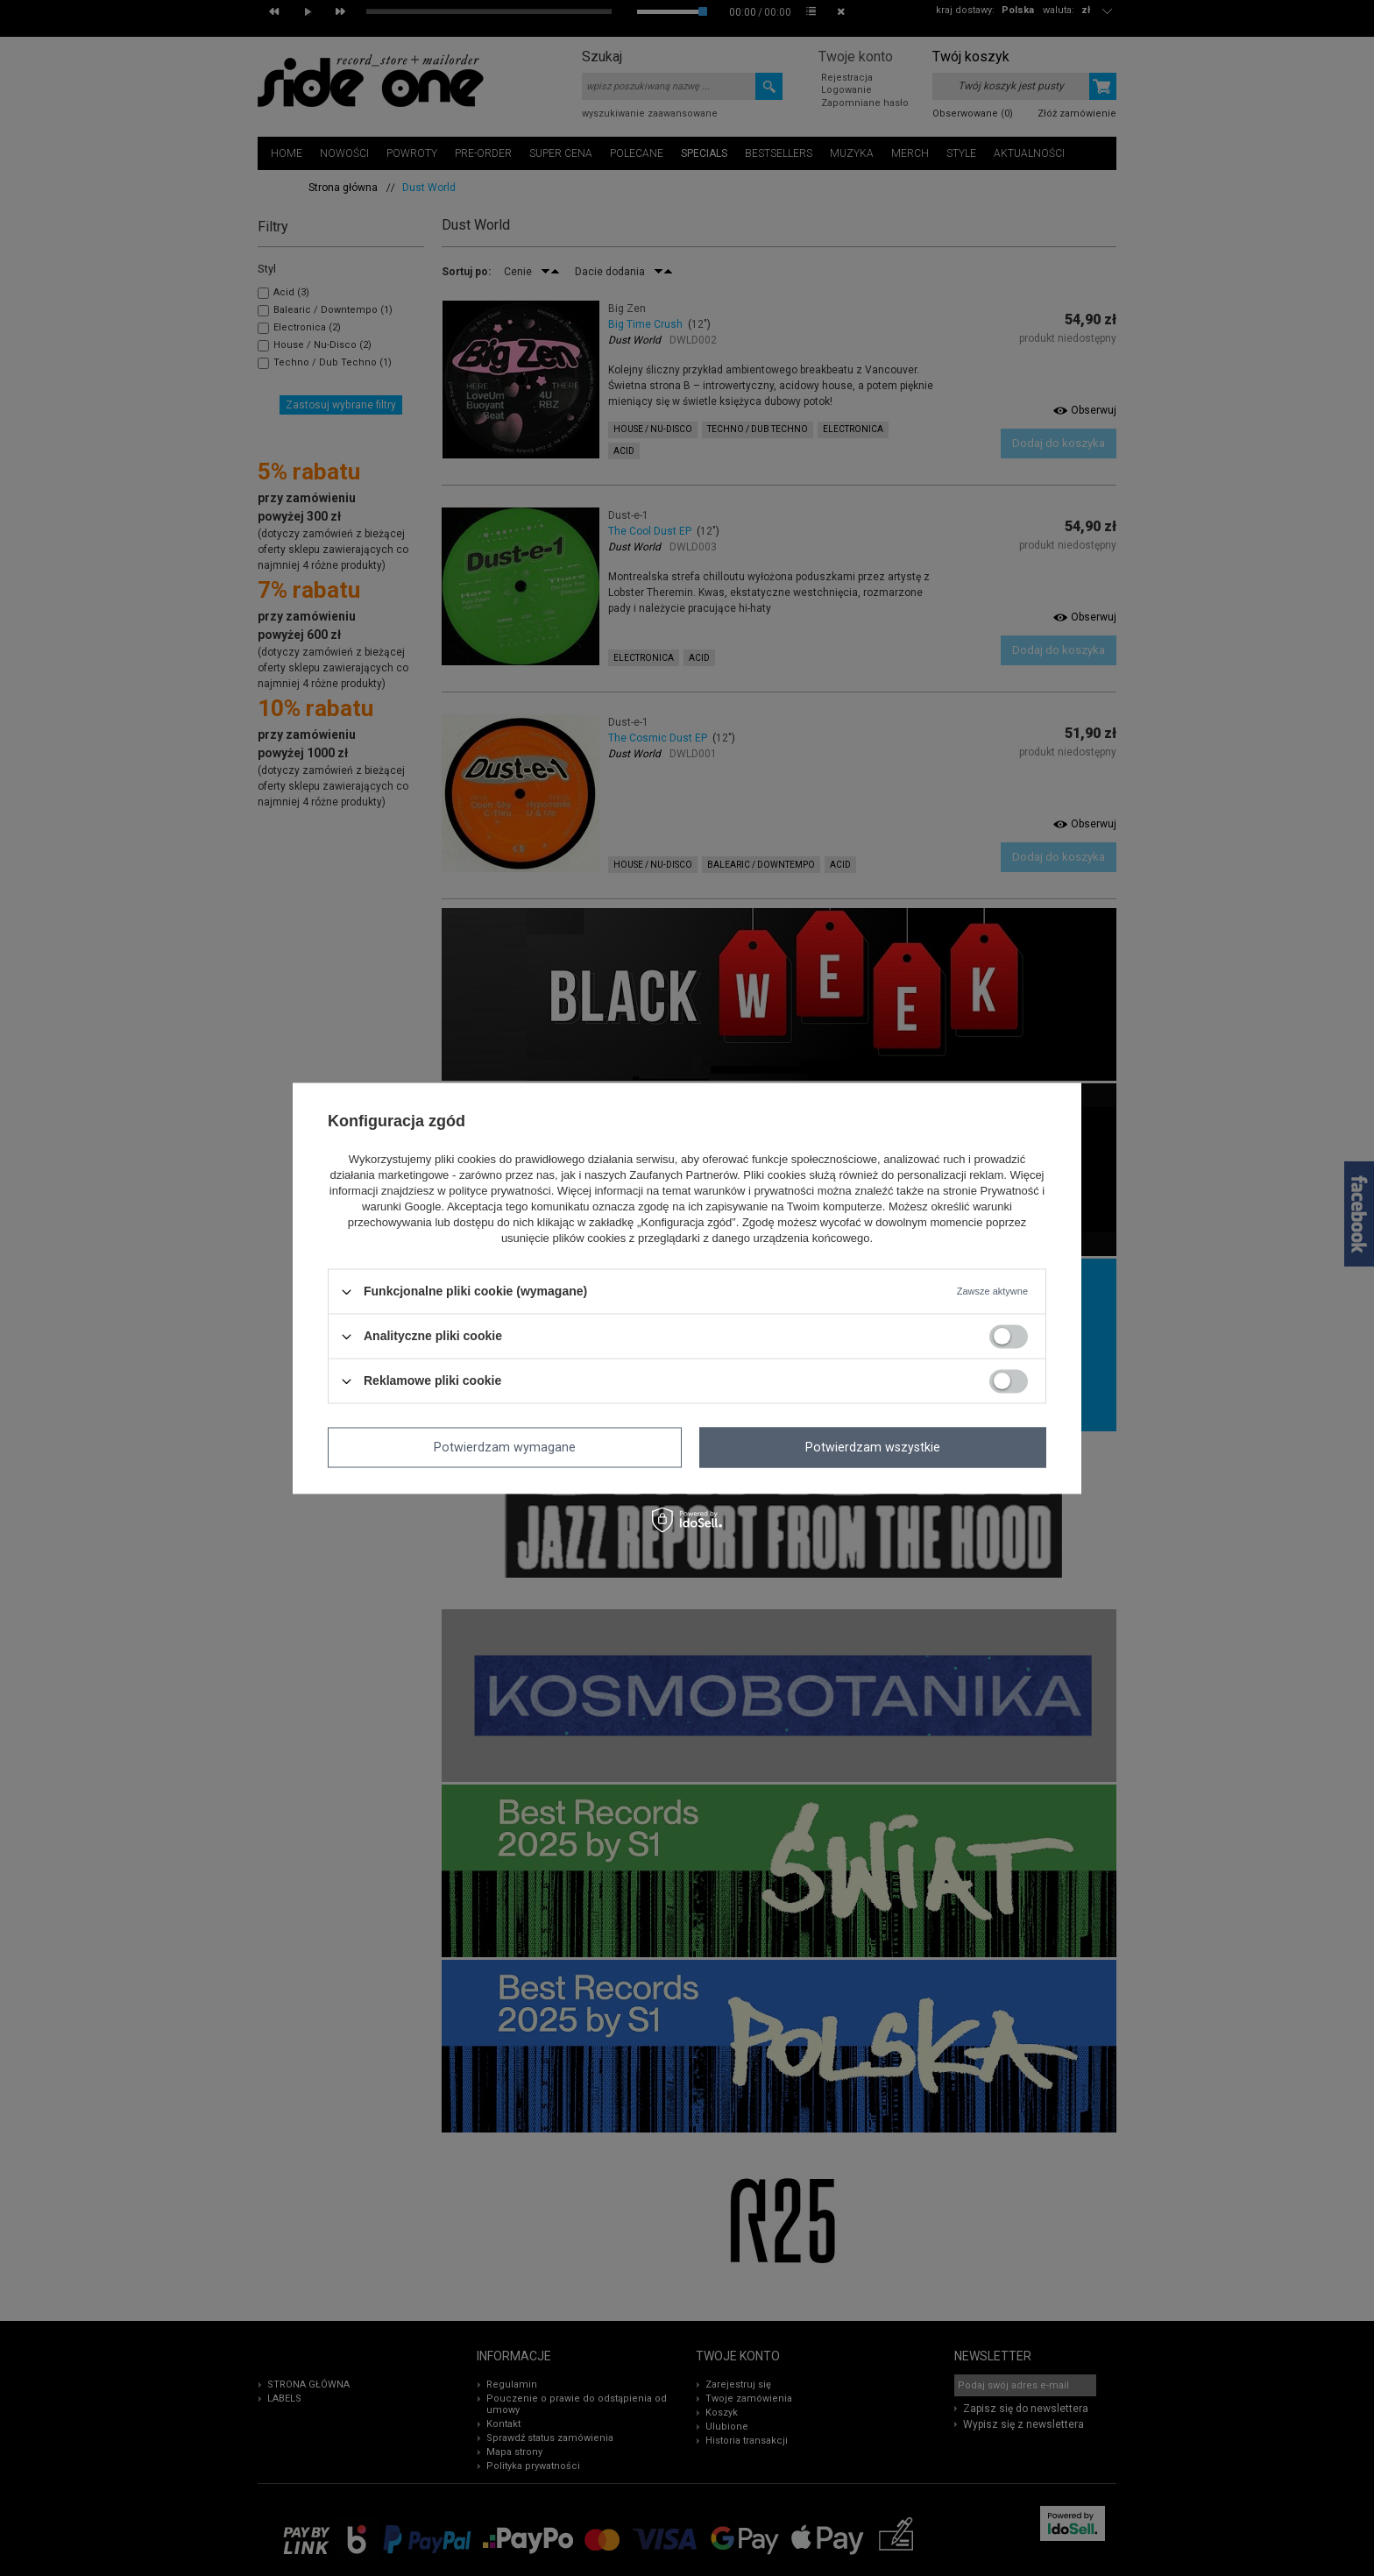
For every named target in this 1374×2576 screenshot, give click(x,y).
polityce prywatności (499, 1191)
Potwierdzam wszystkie (872, 1447)
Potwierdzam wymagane (505, 1447)
